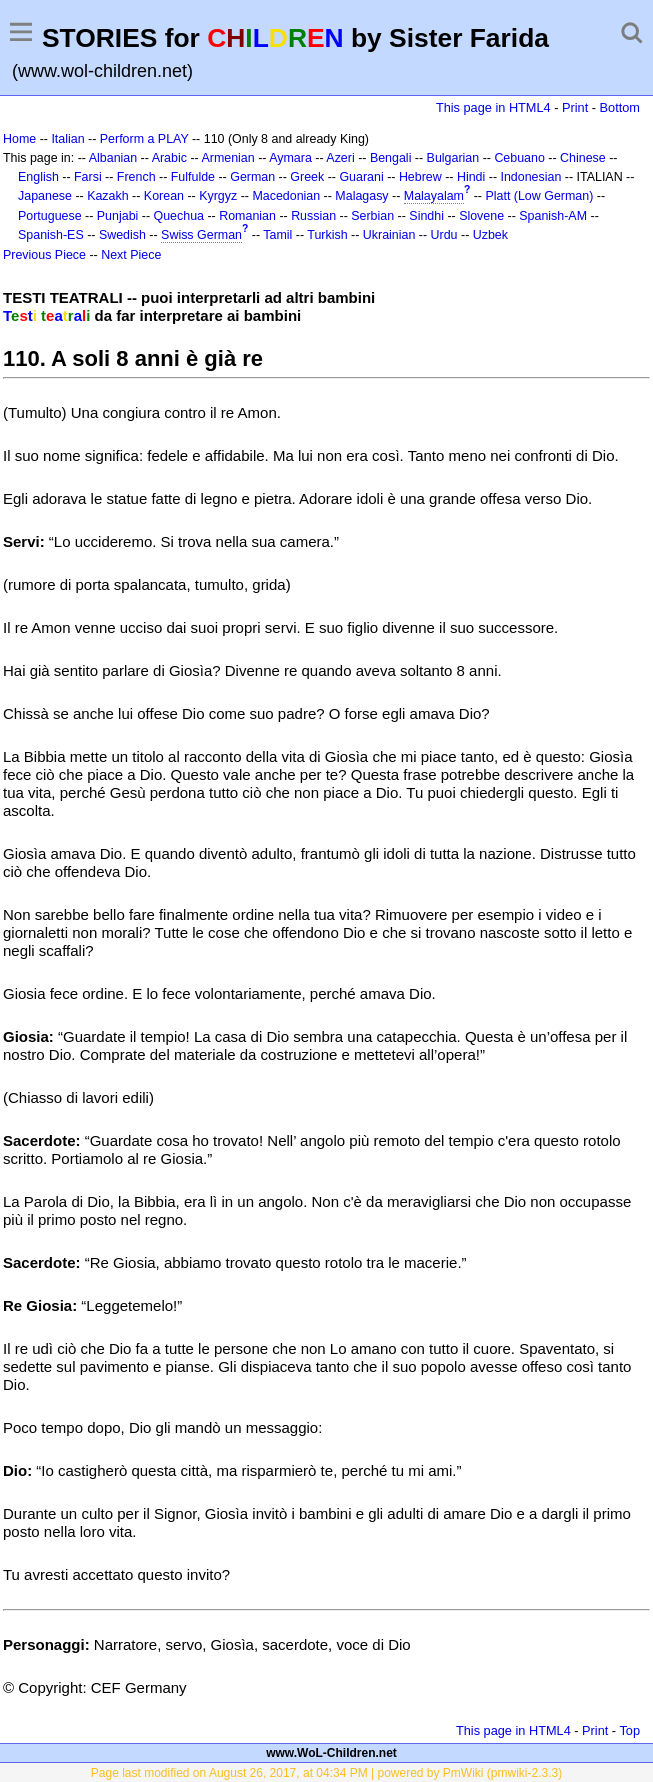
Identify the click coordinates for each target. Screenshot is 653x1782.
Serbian (372, 216)
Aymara (290, 158)
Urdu (444, 235)
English (38, 177)
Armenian (227, 158)
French (136, 177)
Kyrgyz (218, 196)
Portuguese (50, 216)
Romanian (247, 216)
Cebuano (519, 158)
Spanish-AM (553, 216)
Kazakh (108, 196)
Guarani (361, 177)
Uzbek (490, 235)
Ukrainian (389, 235)
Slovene (481, 216)
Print (575, 107)
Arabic (169, 158)
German (252, 177)
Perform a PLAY (144, 139)
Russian (313, 216)
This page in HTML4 (493, 107)
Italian (67, 139)
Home (19, 139)
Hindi (471, 177)
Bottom (620, 107)
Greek (307, 177)
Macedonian (286, 196)
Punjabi (118, 216)
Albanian (113, 158)
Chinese (583, 158)
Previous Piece (44, 255)
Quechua (179, 216)
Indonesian (531, 177)
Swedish (122, 235)
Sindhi (426, 216)
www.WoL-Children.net (331, 1753)
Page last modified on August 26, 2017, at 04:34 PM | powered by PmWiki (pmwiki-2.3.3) (326, 1773)
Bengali (391, 158)
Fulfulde (193, 177)
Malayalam (434, 196)
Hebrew (420, 177)
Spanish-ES (51, 235)
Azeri (340, 158)
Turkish (327, 235)
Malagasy (361, 196)
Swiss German (201, 235)
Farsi (88, 177)
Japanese (45, 196)
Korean (164, 196)
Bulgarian (453, 158)
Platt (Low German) (539, 196)
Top (629, 1730)
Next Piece (131, 255)
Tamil (277, 235)
